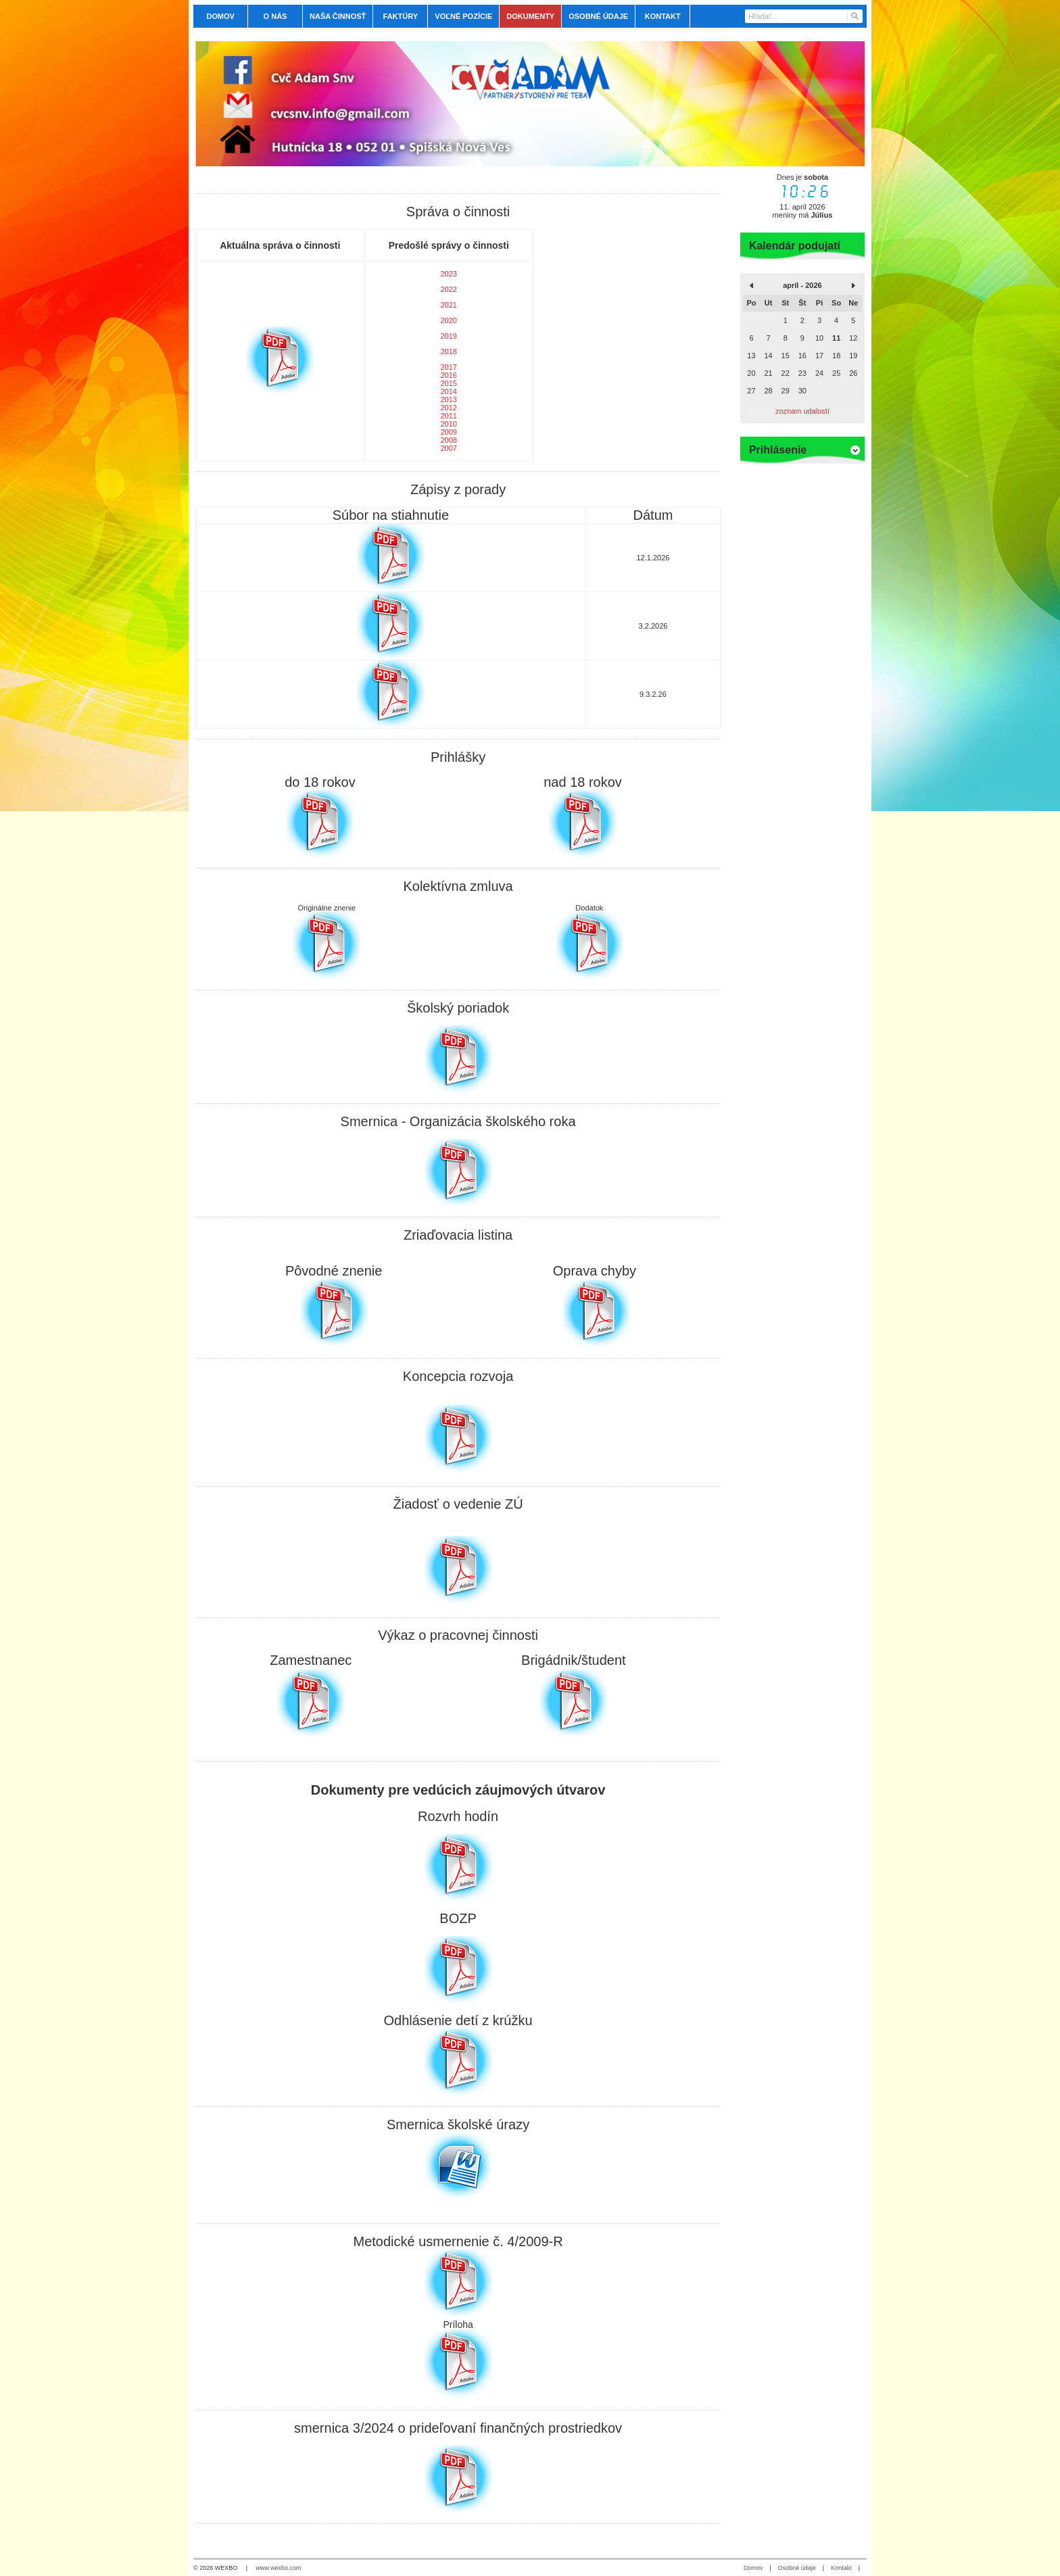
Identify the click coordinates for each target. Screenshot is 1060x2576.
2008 (449, 440)
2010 (449, 424)
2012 (449, 408)
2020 (449, 320)
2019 (449, 336)
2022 (449, 289)
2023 (449, 274)
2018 (449, 351)
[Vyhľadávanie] (804, 16)
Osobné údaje (797, 2568)
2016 (449, 375)
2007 (449, 448)
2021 (449, 305)
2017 (449, 367)
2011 (449, 416)
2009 (449, 432)
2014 (449, 391)
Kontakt (841, 2568)
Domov (753, 2568)
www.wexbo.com (279, 2568)
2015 (449, 383)
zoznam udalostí (802, 411)
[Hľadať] (854, 16)
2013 (449, 399)
